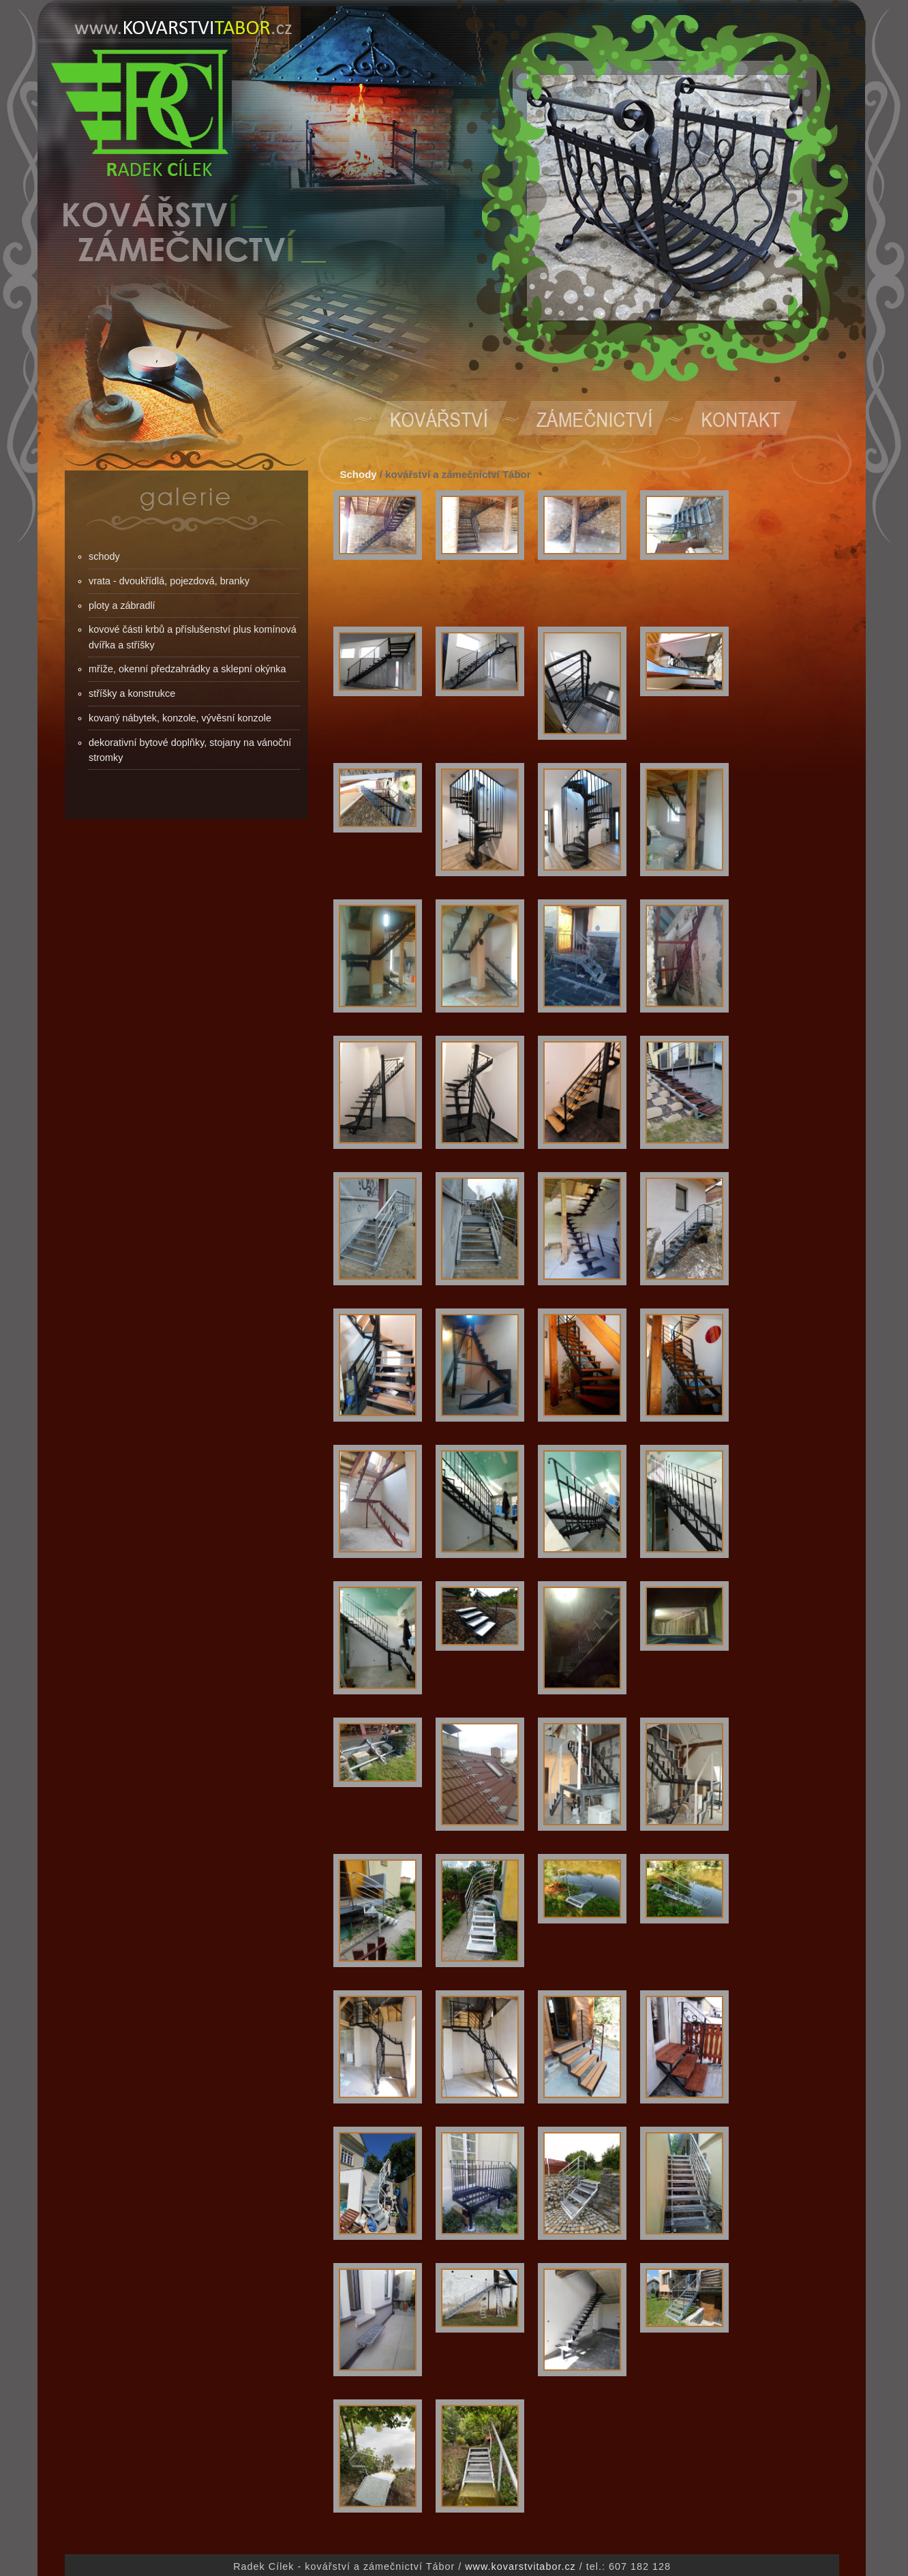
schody (104, 556)
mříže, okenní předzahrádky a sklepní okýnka (187, 668)
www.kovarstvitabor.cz (520, 2566)
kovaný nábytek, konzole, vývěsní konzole (180, 718)
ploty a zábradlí (122, 605)
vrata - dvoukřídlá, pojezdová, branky (169, 580)
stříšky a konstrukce (132, 693)
